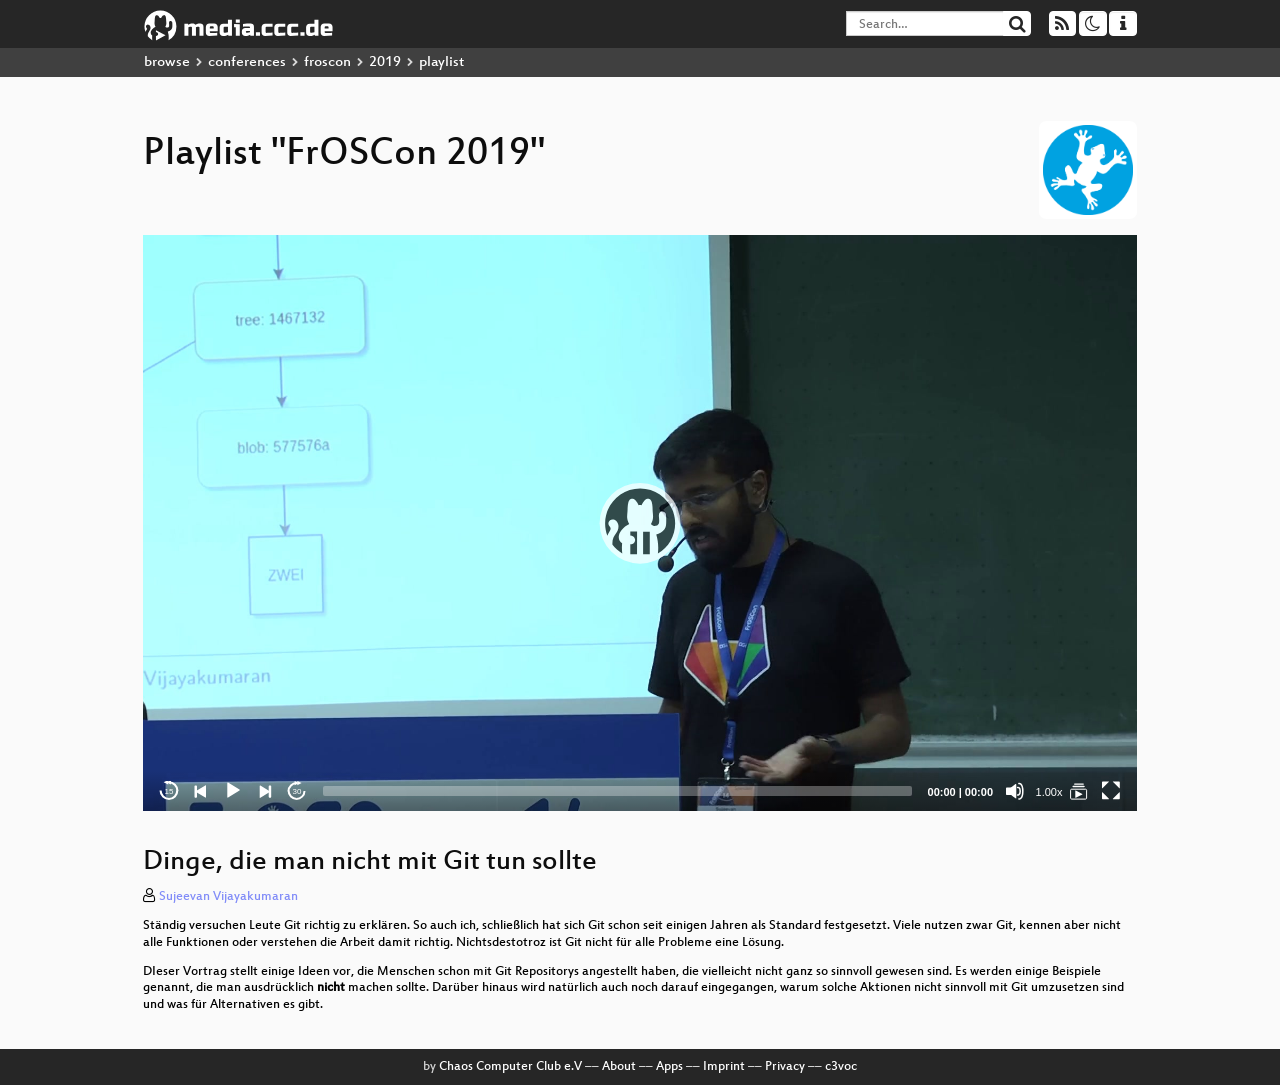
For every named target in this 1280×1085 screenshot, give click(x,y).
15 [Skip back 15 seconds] (169, 791)
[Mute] (1015, 791)
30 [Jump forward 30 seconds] (297, 791)
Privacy (785, 1067)
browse (167, 62)
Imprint (724, 1067)
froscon (327, 62)
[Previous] (201, 791)
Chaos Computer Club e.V (510, 1067)
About (619, 1067)
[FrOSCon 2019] (1079, 791)
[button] (640, 523)
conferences (247, 62)
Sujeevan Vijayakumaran (228, 897)
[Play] (233, 791)
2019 (385, 62)
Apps (669, 1067)
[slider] (617, 791)
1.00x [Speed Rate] (1049, 792)
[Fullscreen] (1111, 791)
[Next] (265, 791)
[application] (640, 523)
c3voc (841, 1067)
